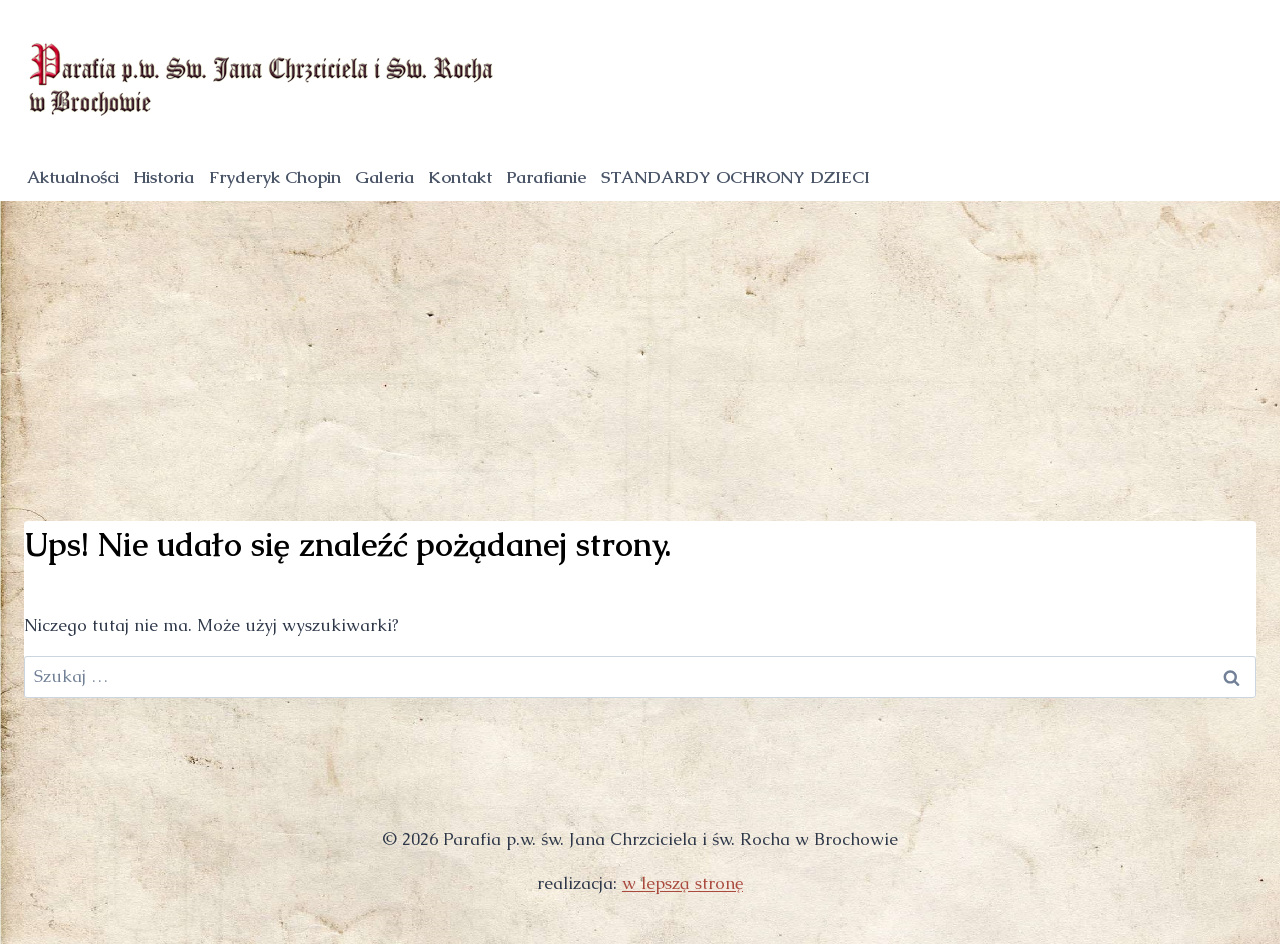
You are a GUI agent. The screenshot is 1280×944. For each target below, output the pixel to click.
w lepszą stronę (682, 883)
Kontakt (460, 177)
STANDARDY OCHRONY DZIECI (735, 177)
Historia (163, 177)
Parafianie (546, 177)
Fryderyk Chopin (275, 177)
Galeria (384, 177)
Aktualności (73, 177)
